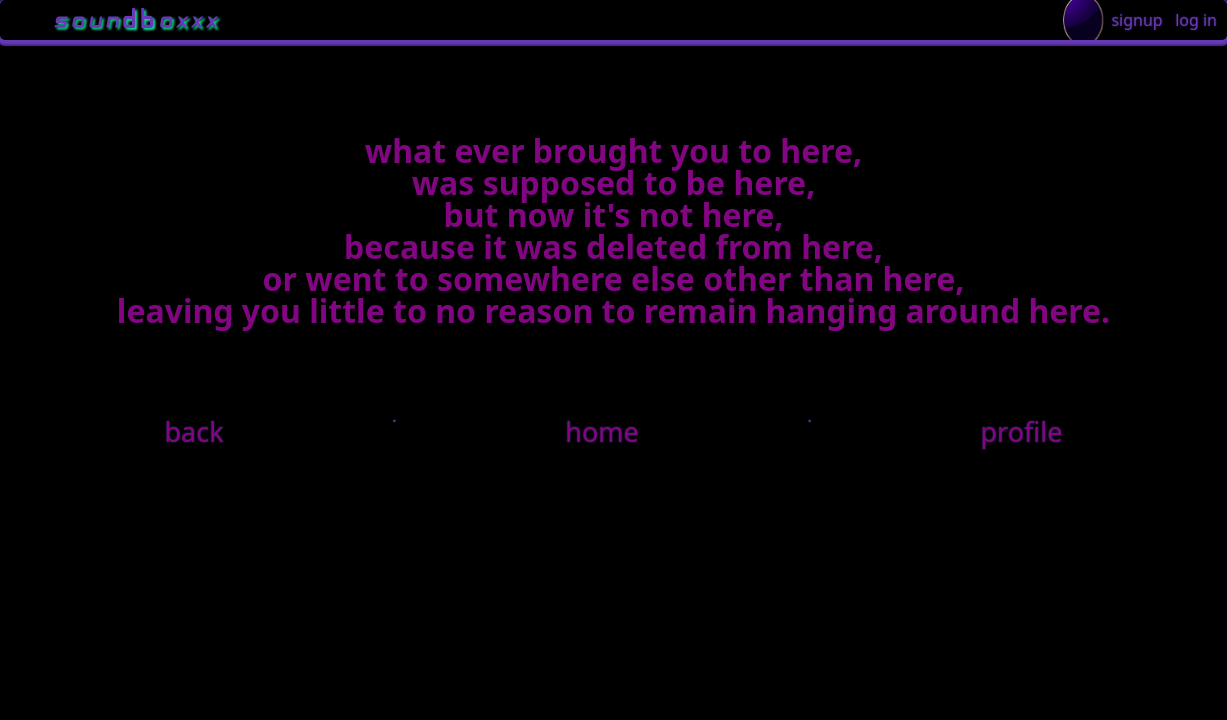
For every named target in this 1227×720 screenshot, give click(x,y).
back (194, 431)
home (602, 431)
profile (1021, 431)
